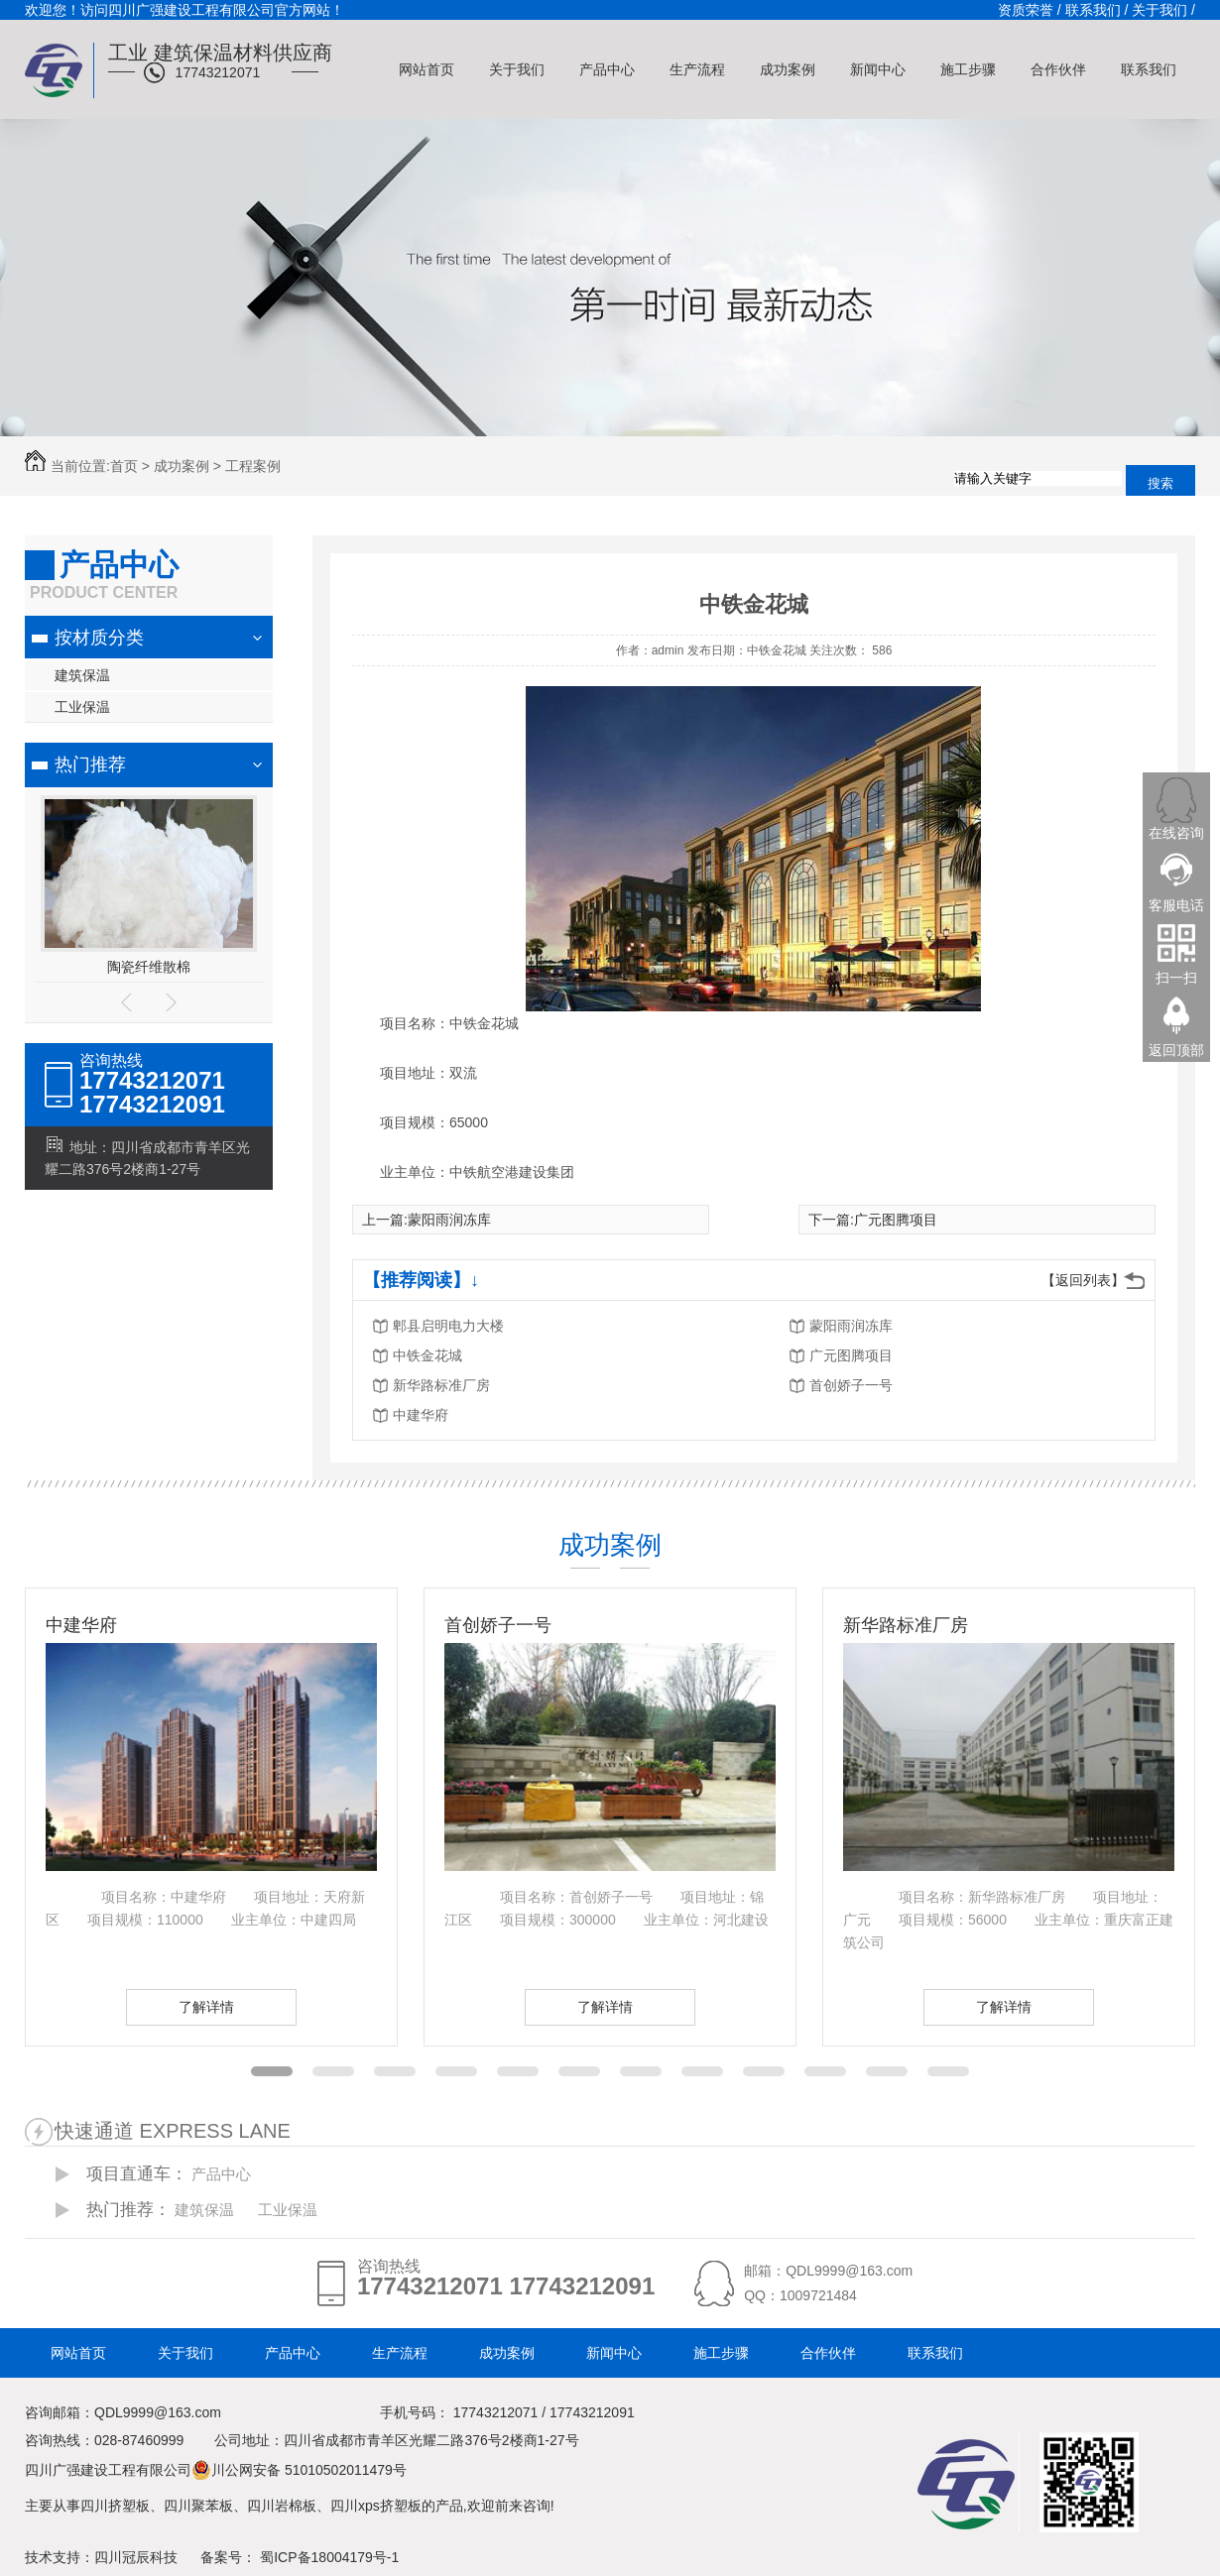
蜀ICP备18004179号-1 (329, 2557)
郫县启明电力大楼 (448, 1326)
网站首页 (426, 69)
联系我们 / (1097, 10)
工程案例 (253, 466)
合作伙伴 (1058, 69)
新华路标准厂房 (441, 1385)
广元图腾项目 (895, 1220)
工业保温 (82, 707)
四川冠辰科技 (136, 2557)
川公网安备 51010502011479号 (299, 2470)
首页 (124, 466)
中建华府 (420, 1415)
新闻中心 (878, 69)
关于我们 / (1163, 10)
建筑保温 (82, 675)
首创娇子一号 (851, 1385)
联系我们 (1148, 69)
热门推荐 (90, 764)
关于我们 (517, 69)
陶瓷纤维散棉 (148, 967)
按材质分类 (99, 637)
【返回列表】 (1083, 1280)
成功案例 (787, 69)
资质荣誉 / (1029, 10)
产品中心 (607, 69)
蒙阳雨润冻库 (449, 1220)
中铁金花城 (427, 1355)
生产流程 (697, 69)
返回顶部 (1176, 1049)
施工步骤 (968, 69)
